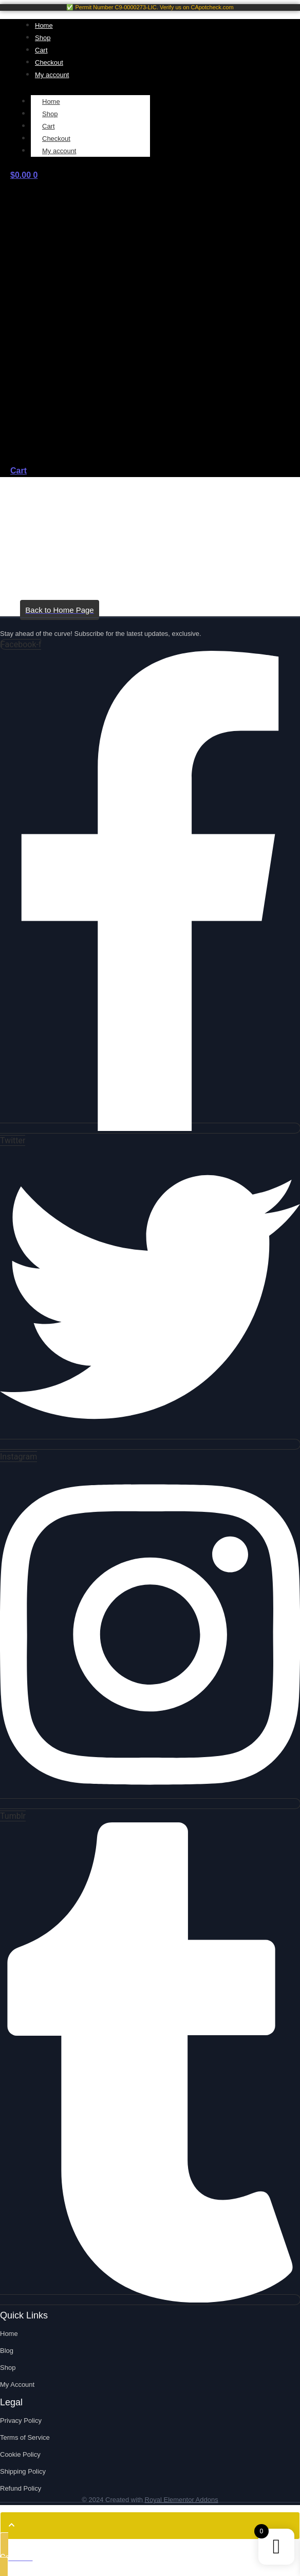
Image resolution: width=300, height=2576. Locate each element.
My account (59, 151)
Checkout (56, 138)
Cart (48, 126)
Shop (50, 114)
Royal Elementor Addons (181, 2500)
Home (51, 101)
